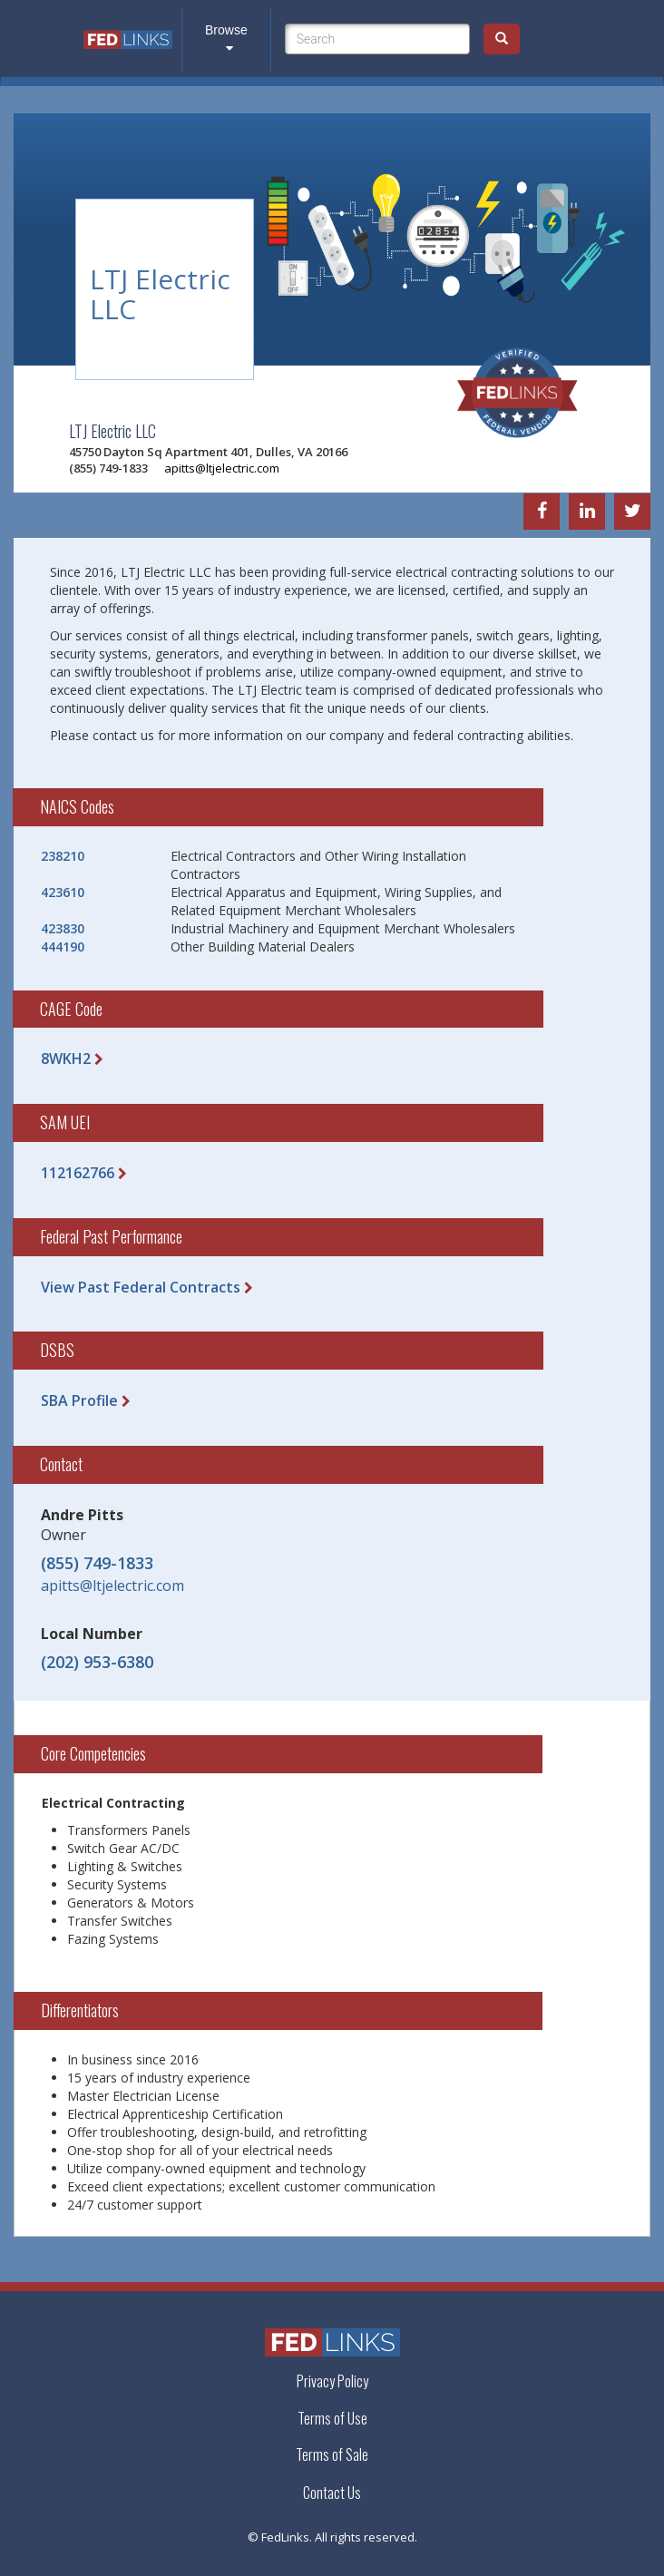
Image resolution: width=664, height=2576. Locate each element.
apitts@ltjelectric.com (221, 468)
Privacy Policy (332, 2381)
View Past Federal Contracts (140, 1287)
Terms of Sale (332, 2454)
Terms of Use (332, 2418)
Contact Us (332, 2493)
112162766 (77, 1173)
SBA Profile (79, 1400)
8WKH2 (66, 1058)
